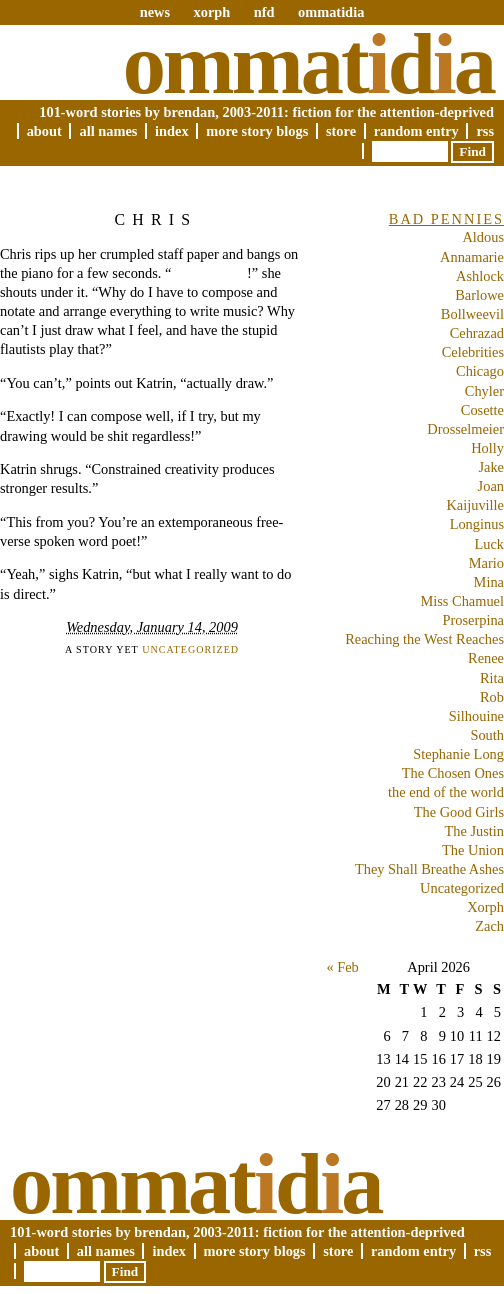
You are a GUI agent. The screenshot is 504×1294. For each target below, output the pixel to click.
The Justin (474, 831)
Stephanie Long (458, 754)
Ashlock (480, 276)
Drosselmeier (465, 429)
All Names (108, 131)
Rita (492, 678)
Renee (486, 658)
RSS (485, 131)
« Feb (342, 967)
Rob (492, 697)
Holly (487, 448)
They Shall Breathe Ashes (429, 869)
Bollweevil (472, 314)
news (155, 12)
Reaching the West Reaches (424, 639)
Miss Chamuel (462, 601)
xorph (211, 12)
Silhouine (476, 716)
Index (172, 131)
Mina (489, 582)
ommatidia (331, 12)
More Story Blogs (257, 131)
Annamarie (472, 257)
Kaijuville (475, 505)
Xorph (485, 907)
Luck (489, 544)
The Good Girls (459, 812)
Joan (491, 486)
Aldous (483, 237)
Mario (486, 563)
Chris (155, 219)
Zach (489, 926)
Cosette (482, 410)
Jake (491, 467)
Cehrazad (477, 333)
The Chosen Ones (453, 773)
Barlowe (479, 295)
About (44, 131)
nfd (264, 12)
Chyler (484, 391)
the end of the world (446, 792)
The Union (473, 850)
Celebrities (473, 352)
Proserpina (473, 620)
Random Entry (416, 131)
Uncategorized (190, 649)
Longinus (477, 524)
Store (341, 131)
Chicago (480, 371)
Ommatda (308, 64)
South (487, 735)
